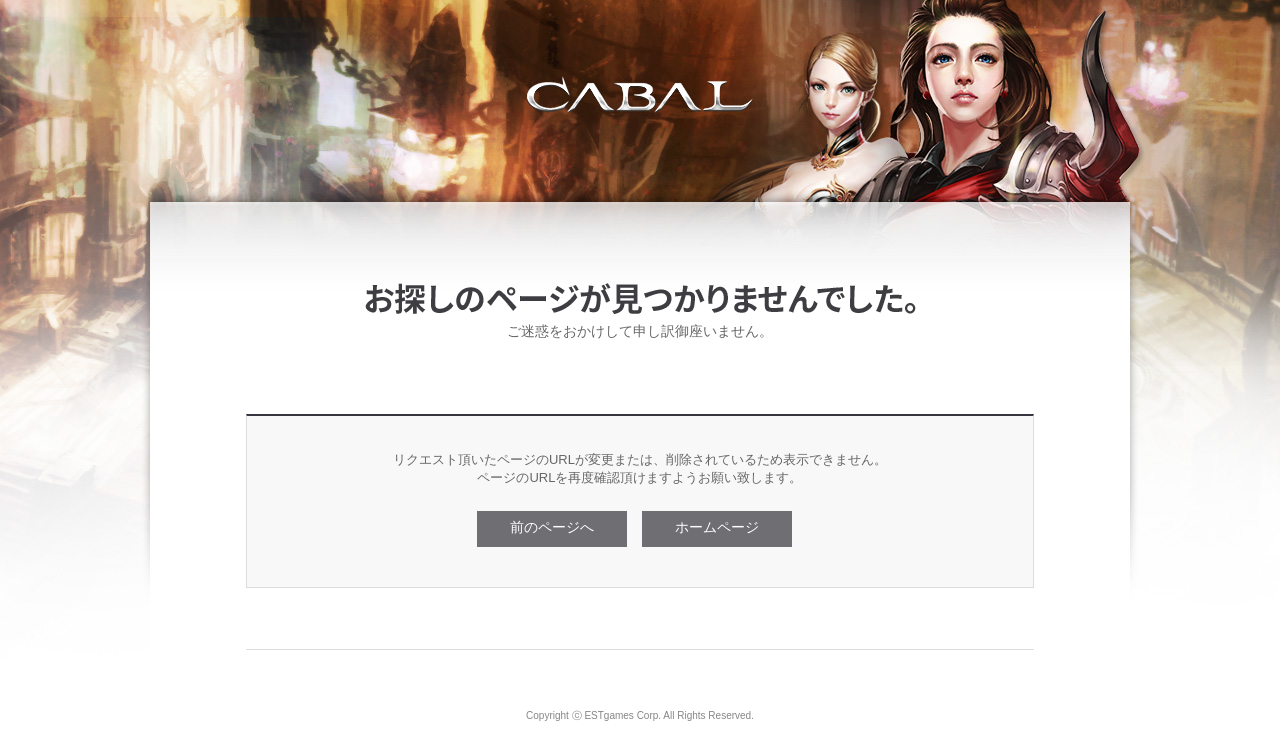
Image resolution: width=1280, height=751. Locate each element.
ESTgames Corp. (622, 715)
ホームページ (717, 527)
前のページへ (552, 527)
